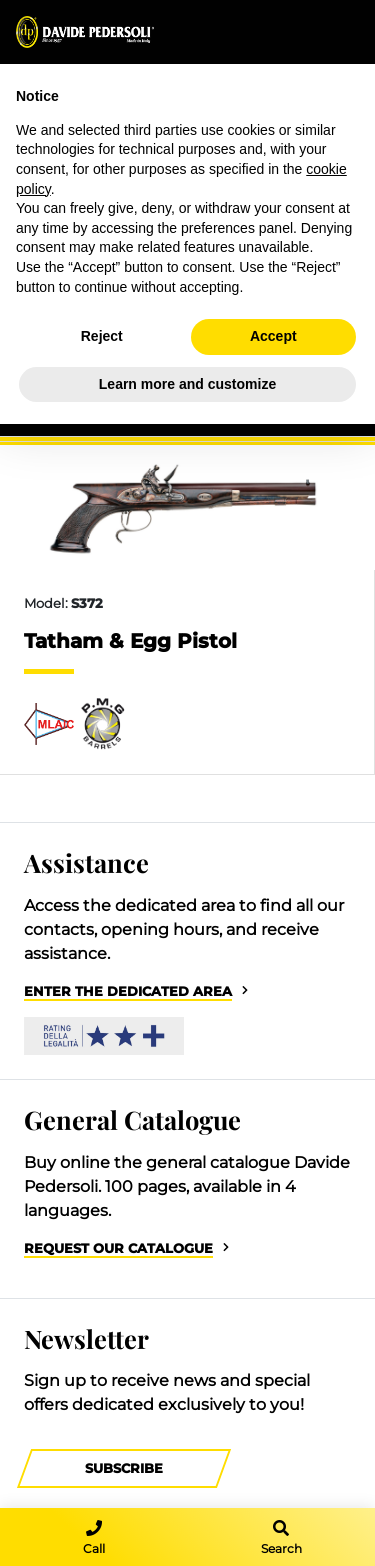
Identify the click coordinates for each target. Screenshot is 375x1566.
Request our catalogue (118, 1248)
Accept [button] (273, 336)
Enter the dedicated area (128, 991)
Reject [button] (102, 336)
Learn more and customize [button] (187, 384)
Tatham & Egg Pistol (130, 641)
